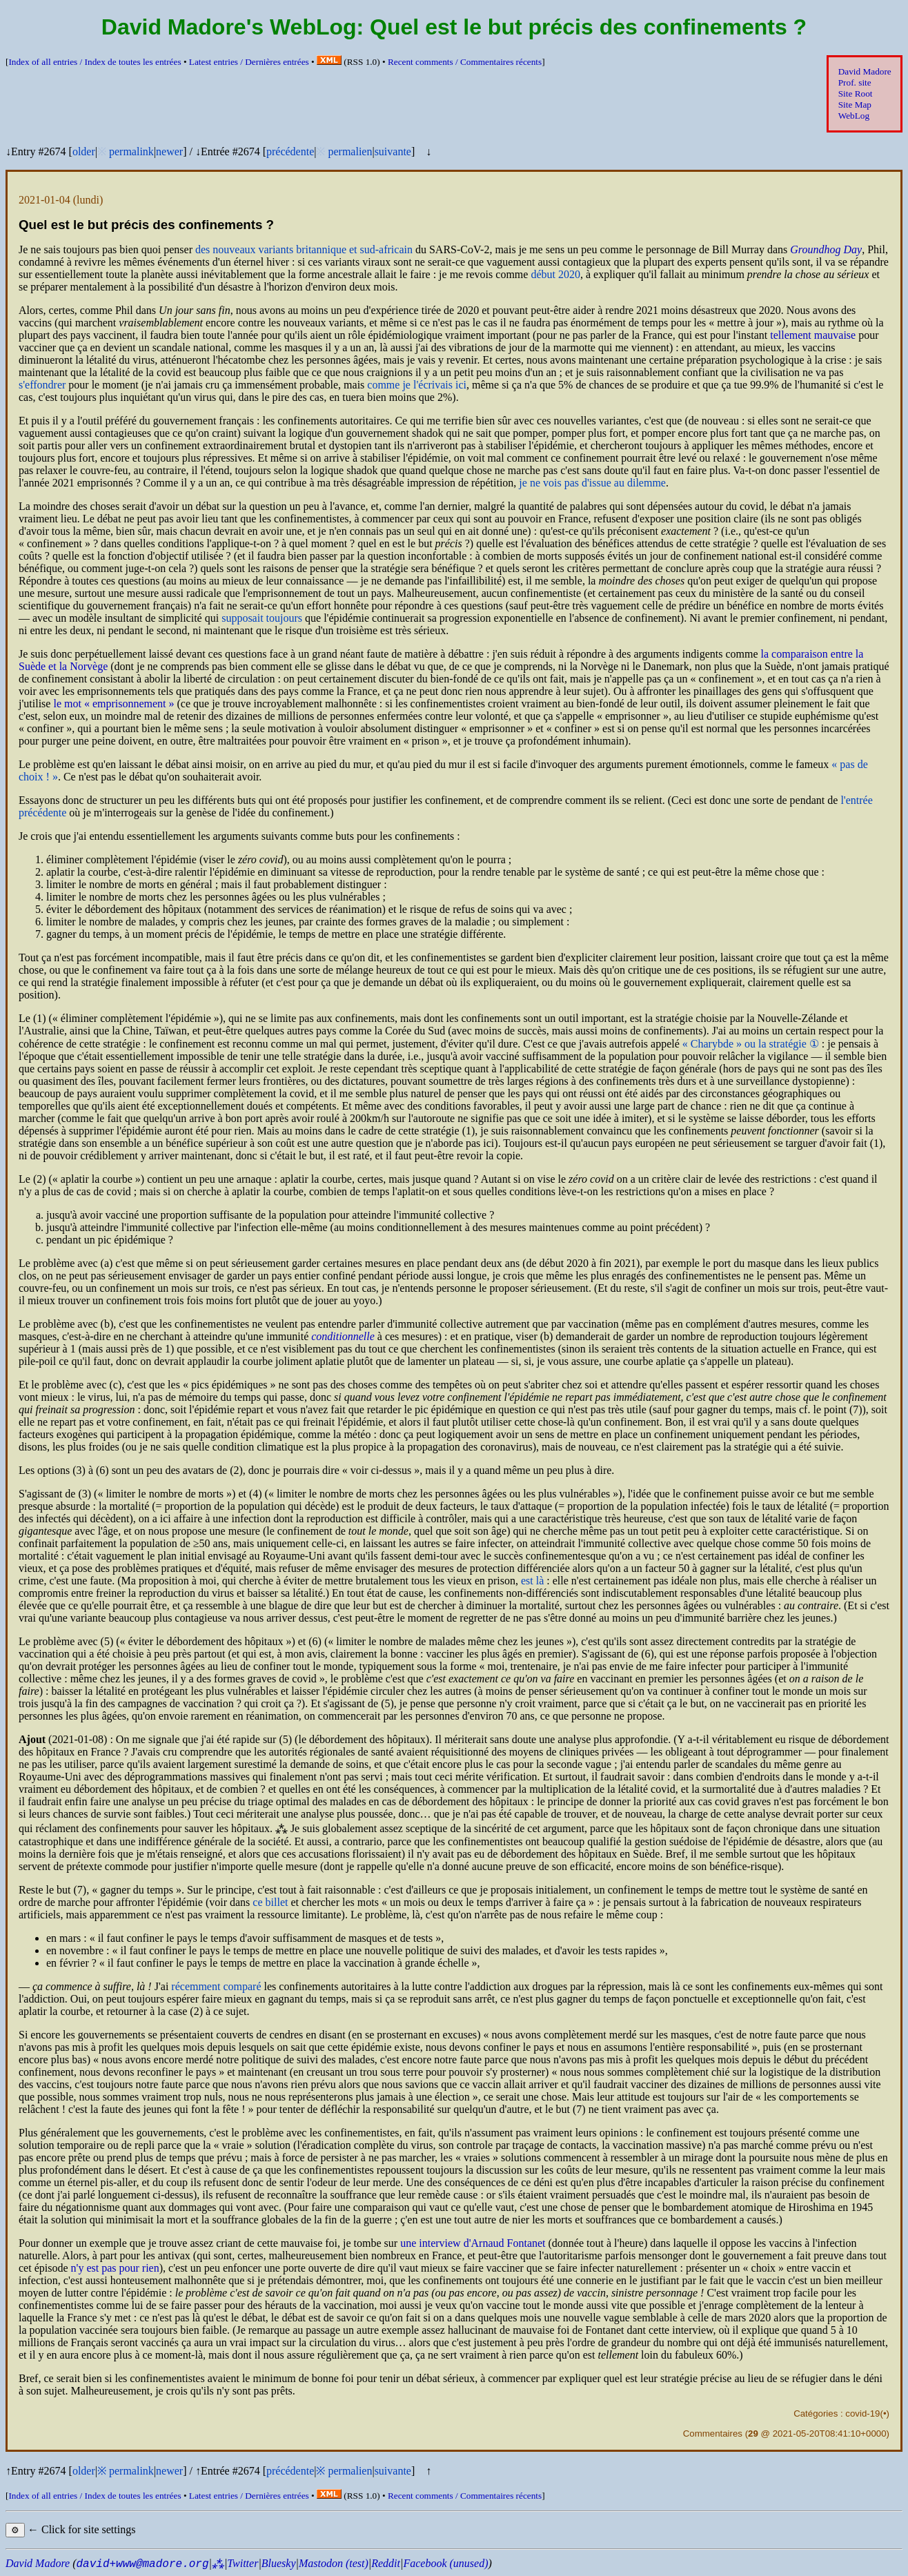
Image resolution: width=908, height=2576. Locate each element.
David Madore (864, 71)
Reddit (385, 2563)
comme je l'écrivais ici (416, 385)
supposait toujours (261, 618)
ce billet (270, 1902)
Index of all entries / (94, 62)
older (83, 151)
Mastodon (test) (333, 2563)
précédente (290, 151)
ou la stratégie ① (750, 1044)
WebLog (853, 115)
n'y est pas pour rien (115, 2268)
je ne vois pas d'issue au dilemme (592, 483)
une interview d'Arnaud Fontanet (472, 2243)
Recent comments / (465, 62)
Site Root (855, 93)
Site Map (854, 104)
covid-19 (862, 2413)
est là (532, 1580)
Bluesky (278, 2563)
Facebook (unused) (445, 2563)
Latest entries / (249, 62)
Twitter (242, 2563)
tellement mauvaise (813, 335)
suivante (393, 151)
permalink (131, 151)
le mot (113, 703)
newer (169, 151)
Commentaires (712, 2433)
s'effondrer (42, 385)
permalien (350, 151)
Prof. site (854, 82)
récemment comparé (216, 1986)
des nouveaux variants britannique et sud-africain (304, 249)
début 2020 (555, 274)
